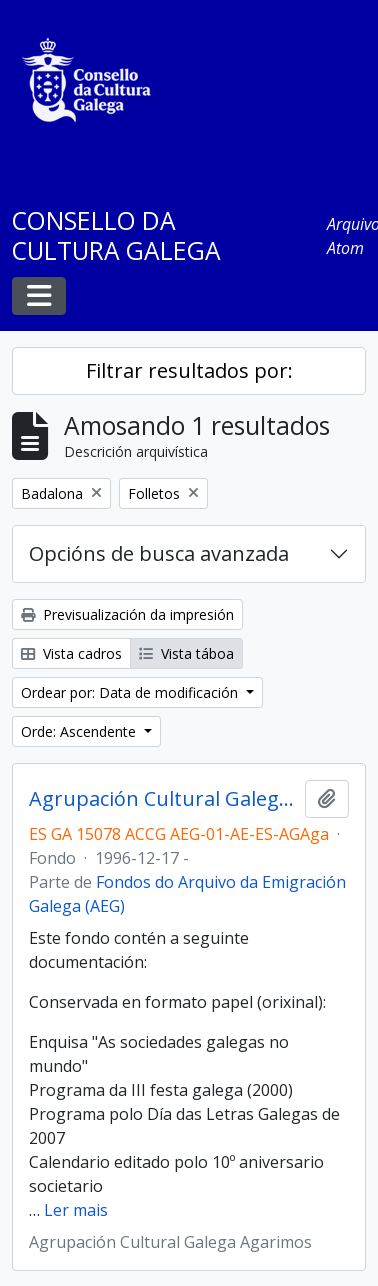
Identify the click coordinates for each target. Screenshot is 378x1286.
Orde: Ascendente (80, 731)
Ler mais (76, 1210)
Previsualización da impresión (127, 614)
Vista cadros (71, 653)
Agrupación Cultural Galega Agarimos (163, 799)
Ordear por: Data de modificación (131, 692)
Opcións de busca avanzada (159, 553)
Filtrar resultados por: (189, 370)
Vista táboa (186, 653)
